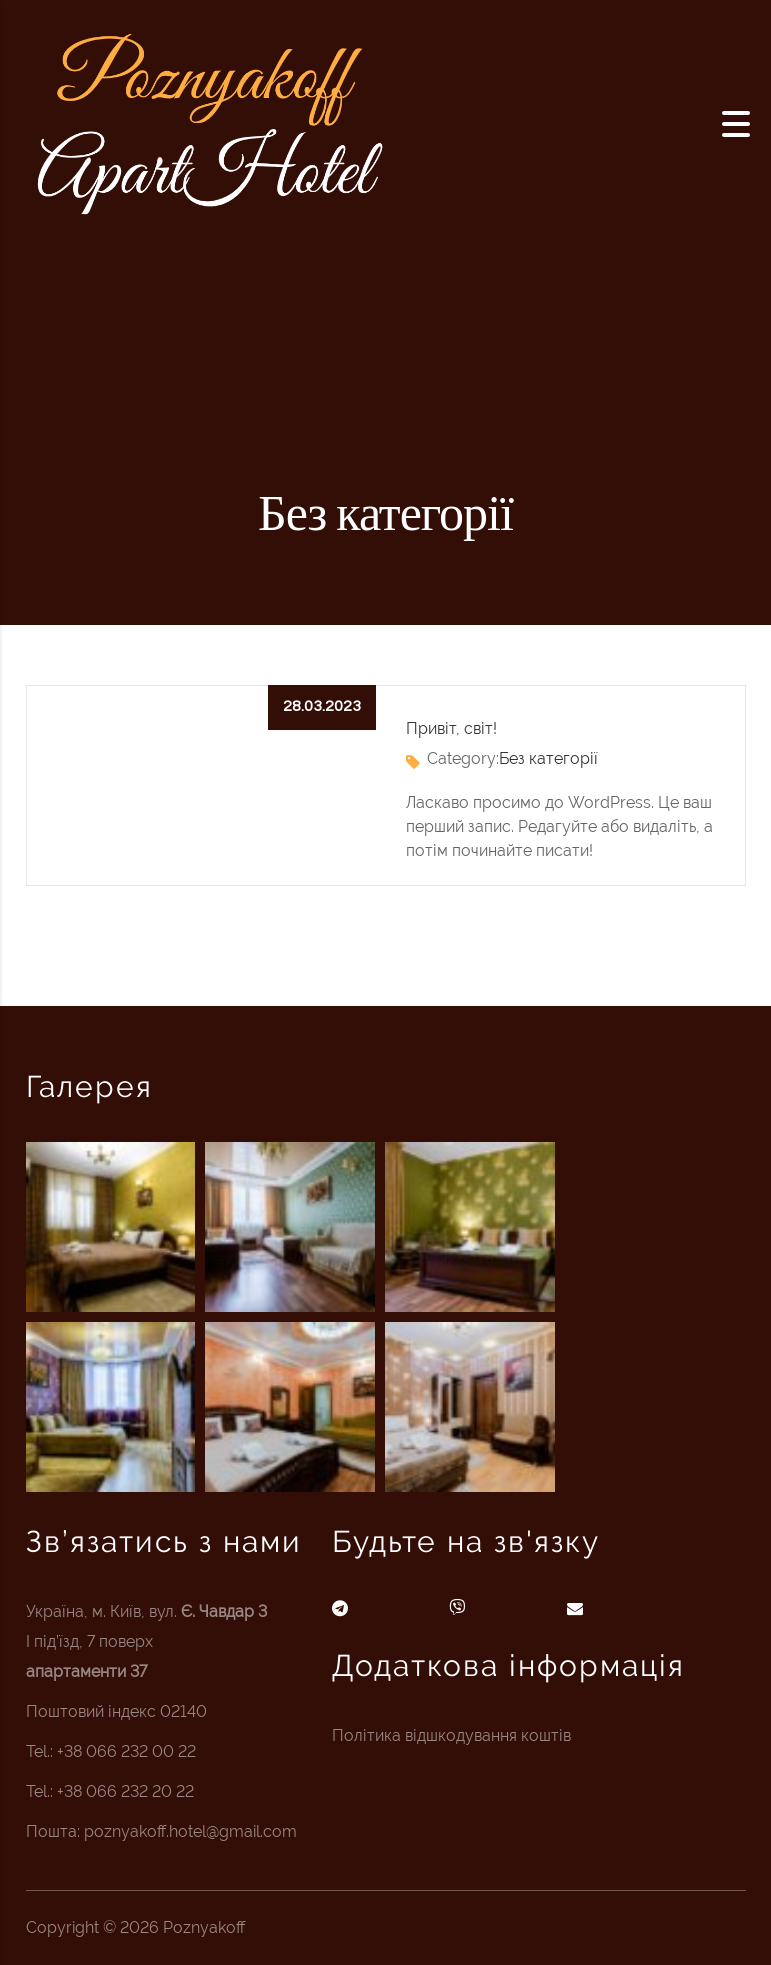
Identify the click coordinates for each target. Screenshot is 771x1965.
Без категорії (548, 758)
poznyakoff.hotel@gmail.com (190, 1831)
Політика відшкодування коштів (451, 1735)
